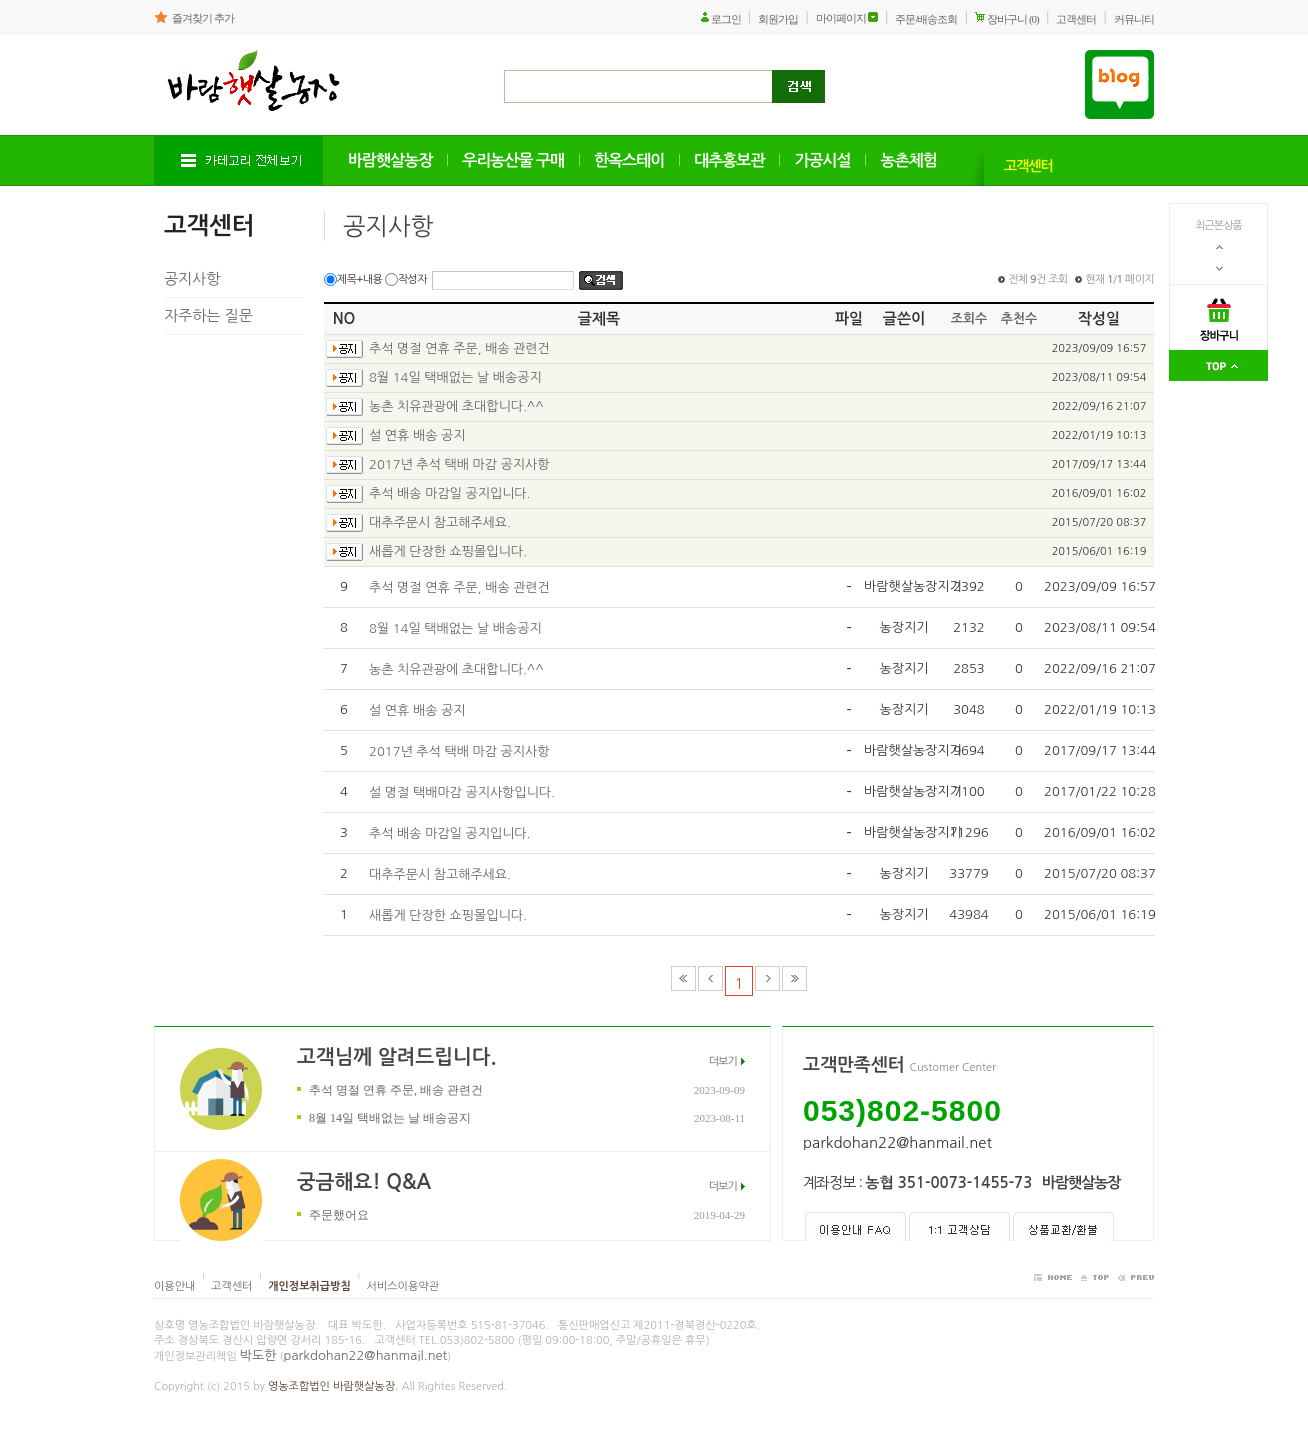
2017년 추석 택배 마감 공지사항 (459, 464)
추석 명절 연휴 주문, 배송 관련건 (459, 348)
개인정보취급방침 (309, 1286)
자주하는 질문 (208, 315)
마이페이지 (841, 18)
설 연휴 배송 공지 (417, 435)
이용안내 (174, 1286)
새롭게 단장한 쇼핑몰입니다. (448, 551)
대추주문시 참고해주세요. (440, 522)
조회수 (969, 318)
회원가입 (778, 19)
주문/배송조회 (926, 19)
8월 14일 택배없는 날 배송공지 (455, 377)
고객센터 (1076, 19)
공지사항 (192, 278)
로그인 (726, 19)
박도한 (258, 1355)
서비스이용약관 (403, 1286)
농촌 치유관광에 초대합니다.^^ (456, 406)
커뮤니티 (1134, 19)
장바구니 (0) (1013, 19)
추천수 (1019, 318)
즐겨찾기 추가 (203, 18)
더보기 (723, 1061)
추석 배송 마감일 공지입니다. (450, 493)
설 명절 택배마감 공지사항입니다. (462, 792)
